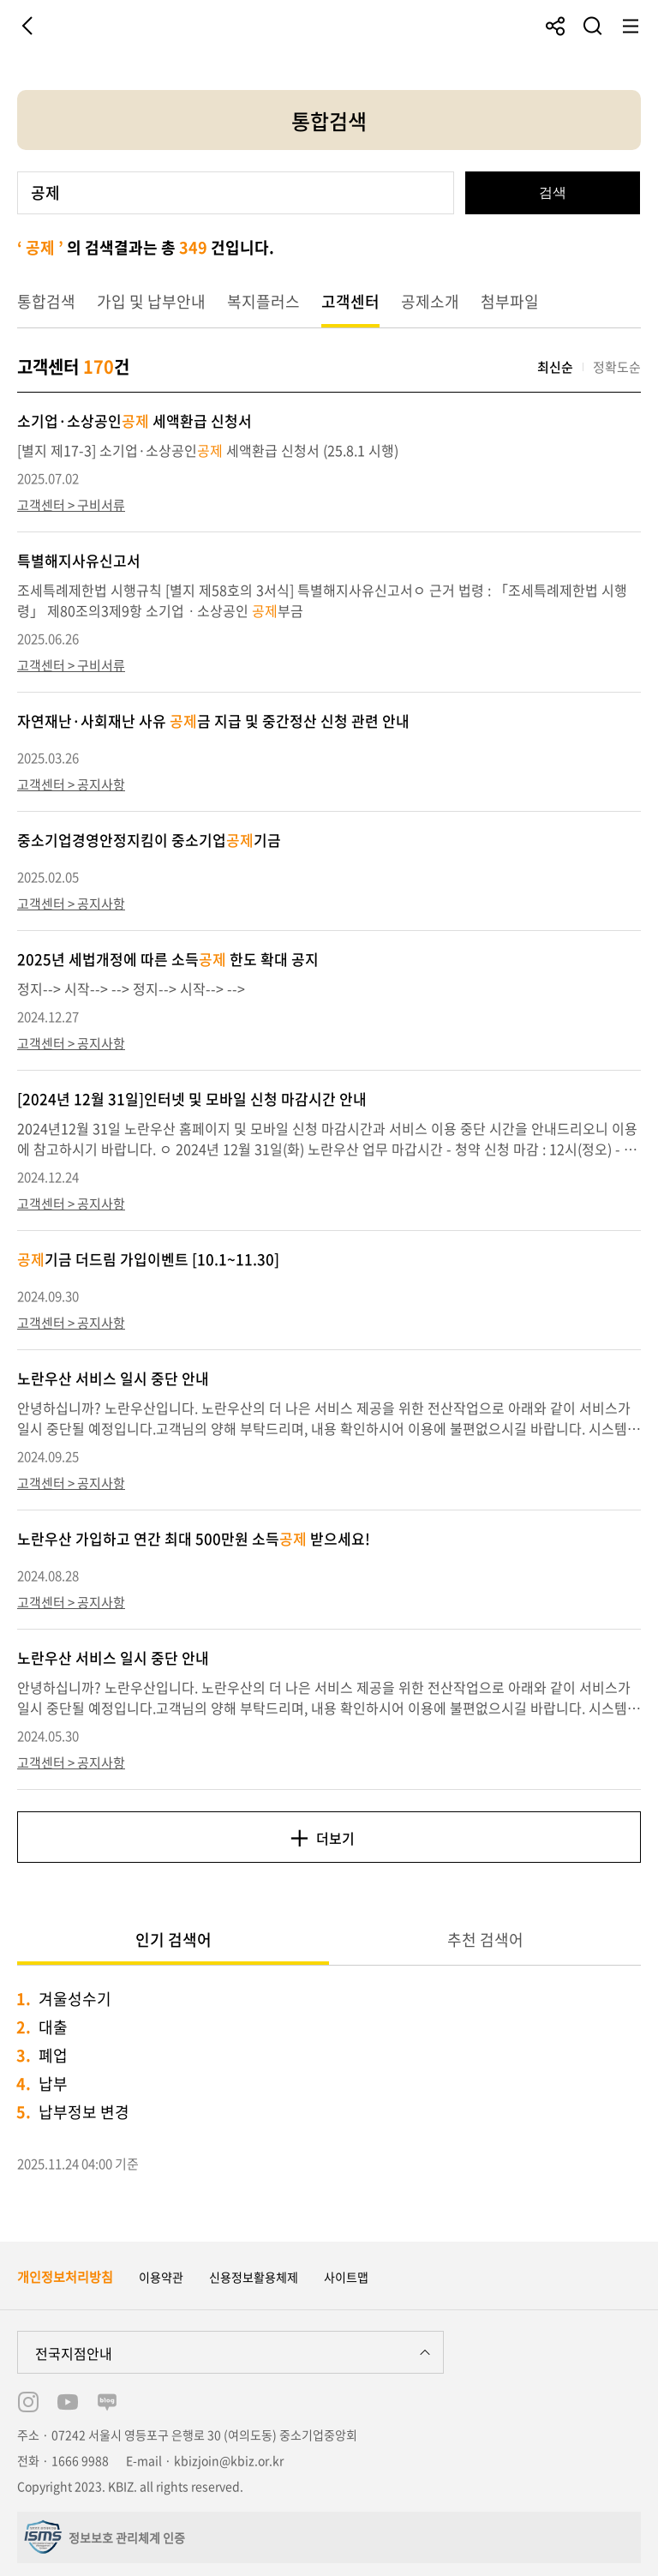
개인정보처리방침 (65, 2276)
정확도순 (617, 366)
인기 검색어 (173, 1939)
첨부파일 (510, 301)
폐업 (53, 2055)
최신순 (555, 366)
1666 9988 (80, 2460)
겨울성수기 (75, 1998)
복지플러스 (263, 301)
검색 (552, 192)
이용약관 (161, 2276)
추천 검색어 (485, 1939)
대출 (53, 2027)
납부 (53, 2083)
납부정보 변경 (84, 2111)
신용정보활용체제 (253, 2276)
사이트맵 (346, 2276)
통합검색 (46, 301)
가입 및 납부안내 (151, 301)
